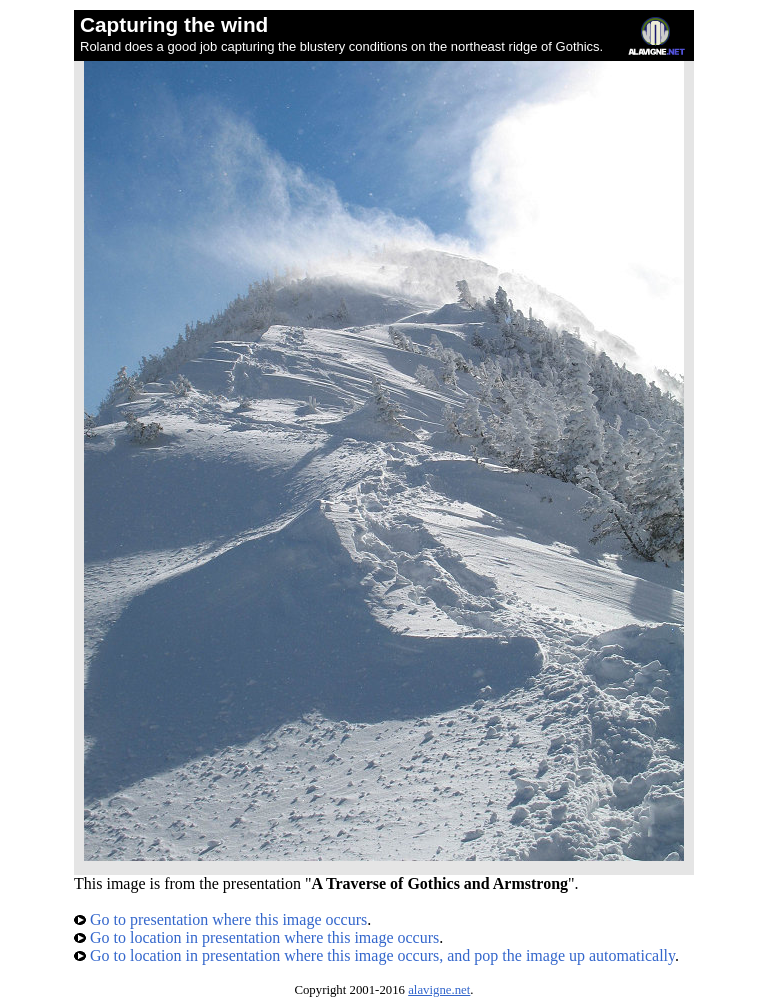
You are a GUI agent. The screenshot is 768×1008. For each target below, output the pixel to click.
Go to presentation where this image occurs (220, 919)
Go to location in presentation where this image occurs (256, 937)
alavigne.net (439, 990)
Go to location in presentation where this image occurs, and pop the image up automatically (374, 955)
